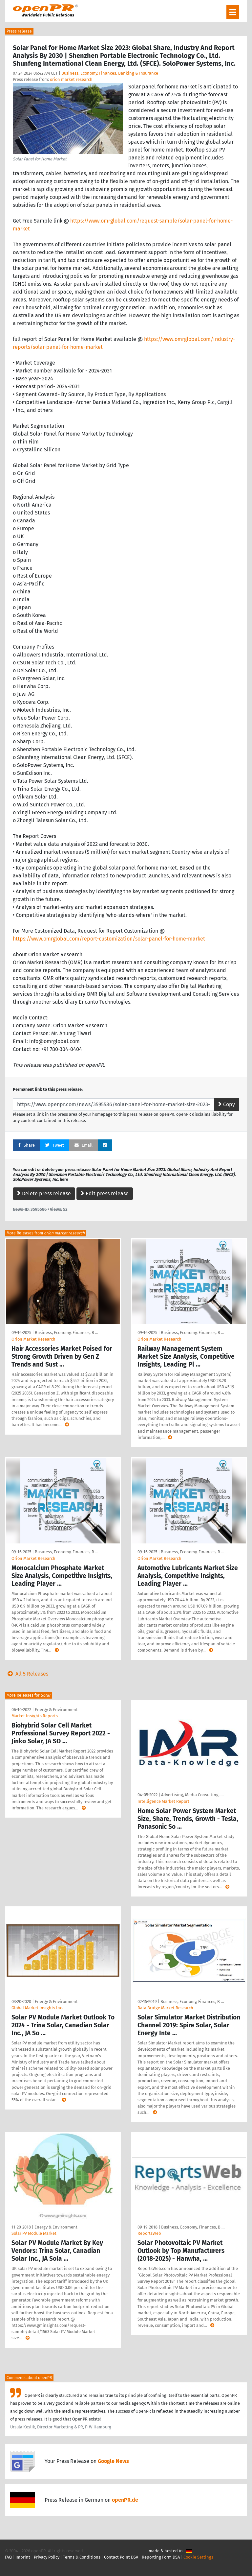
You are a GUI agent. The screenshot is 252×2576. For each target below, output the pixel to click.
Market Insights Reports (34, 1715)
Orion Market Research (33, 1339)
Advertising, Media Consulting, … (192, 1794)
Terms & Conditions (81, 2557)
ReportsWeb (149, 2233)
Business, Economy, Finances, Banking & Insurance (109, 73)
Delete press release (44, 1193)
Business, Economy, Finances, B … (66, 1332)
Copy (226, 1104)
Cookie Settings (198, 2557)
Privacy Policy (46, 2557)
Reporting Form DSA (161, 2557)
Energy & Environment (56, 1709)
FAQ (8, 2557)
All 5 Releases (26, 1674)
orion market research (71, 79)
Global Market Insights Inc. (37, 2007)
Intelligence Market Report (163, 1801)
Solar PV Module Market (33, 2233)
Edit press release (105, 1193)
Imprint (22, 2557)
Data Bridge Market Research (165, 2007)
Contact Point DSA (121, 2557)
